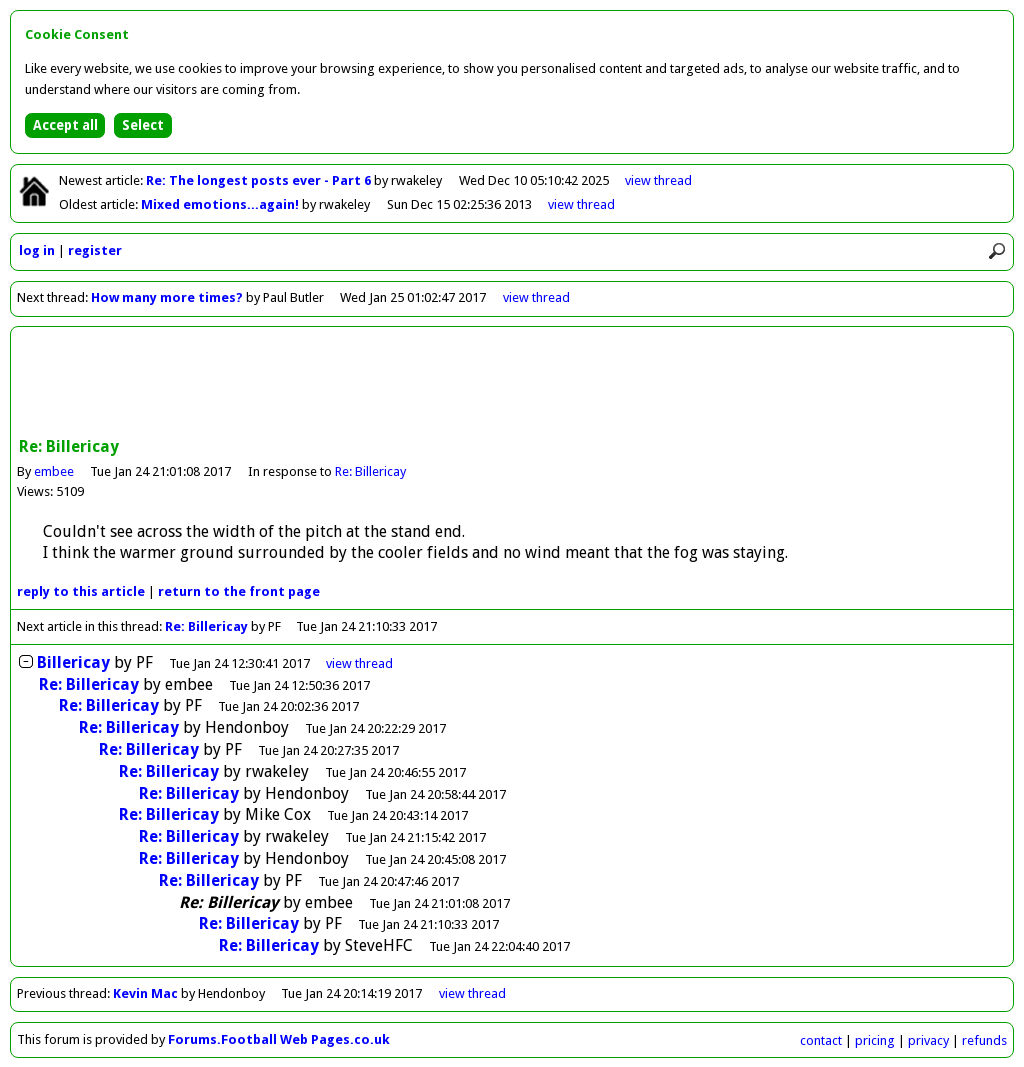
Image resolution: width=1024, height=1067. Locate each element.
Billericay (73, 662)
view (658, 180)
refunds (984, 1040)
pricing (875, 1040)
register (95, 250)
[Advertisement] (512, 384)
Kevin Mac (145, 993)
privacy (928, 1040)
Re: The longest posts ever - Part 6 (260, 180)
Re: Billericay (370, 471)
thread (359, 663)
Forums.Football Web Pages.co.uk (279, 1039)
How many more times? (167, 297)
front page (239, 591)
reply (81, 591)
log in (37, 250)
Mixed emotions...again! (221, 204)
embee (54, 471)
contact (821, 1040)
